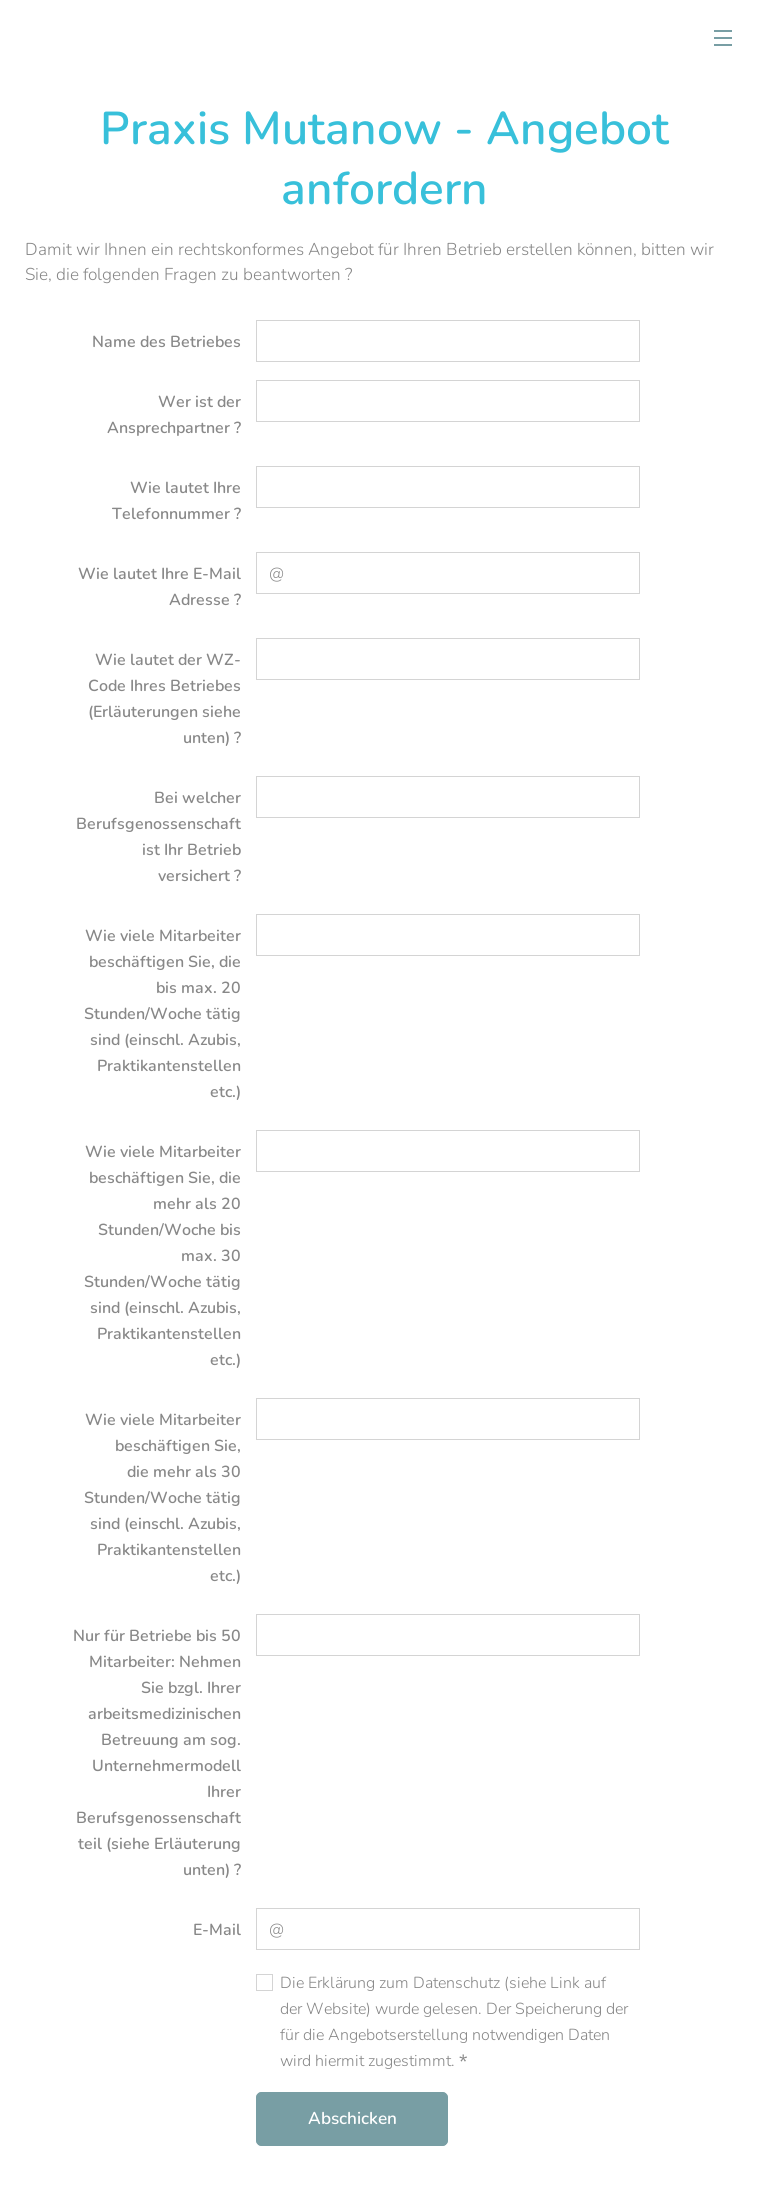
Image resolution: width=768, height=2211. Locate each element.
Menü (723, 38)
